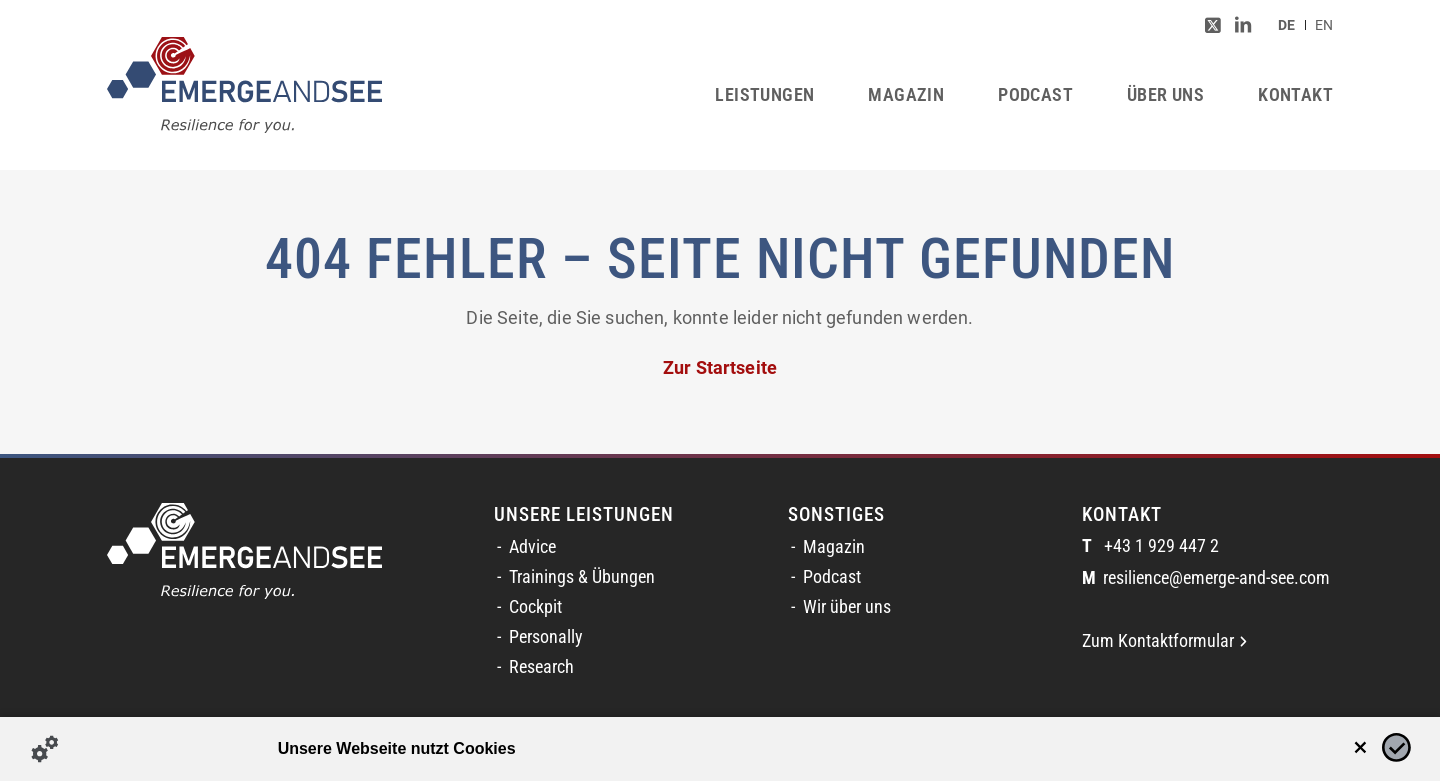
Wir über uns (847, 607)
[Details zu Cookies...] (45, 749)
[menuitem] (1286, 25)
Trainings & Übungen (582, 577)
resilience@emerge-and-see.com (1206, 578)
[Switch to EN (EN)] (1324, 25)
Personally (546, 637)
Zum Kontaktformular (1164, 641)
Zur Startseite (720, 368)
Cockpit (535, 607)
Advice (532, 547)
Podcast (832, 577)
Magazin (834, 547)
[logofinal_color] (244, 85)
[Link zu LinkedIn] (1243, 25)
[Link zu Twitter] (1213, 25)
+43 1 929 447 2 (1150, 546)
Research (541, 667)
